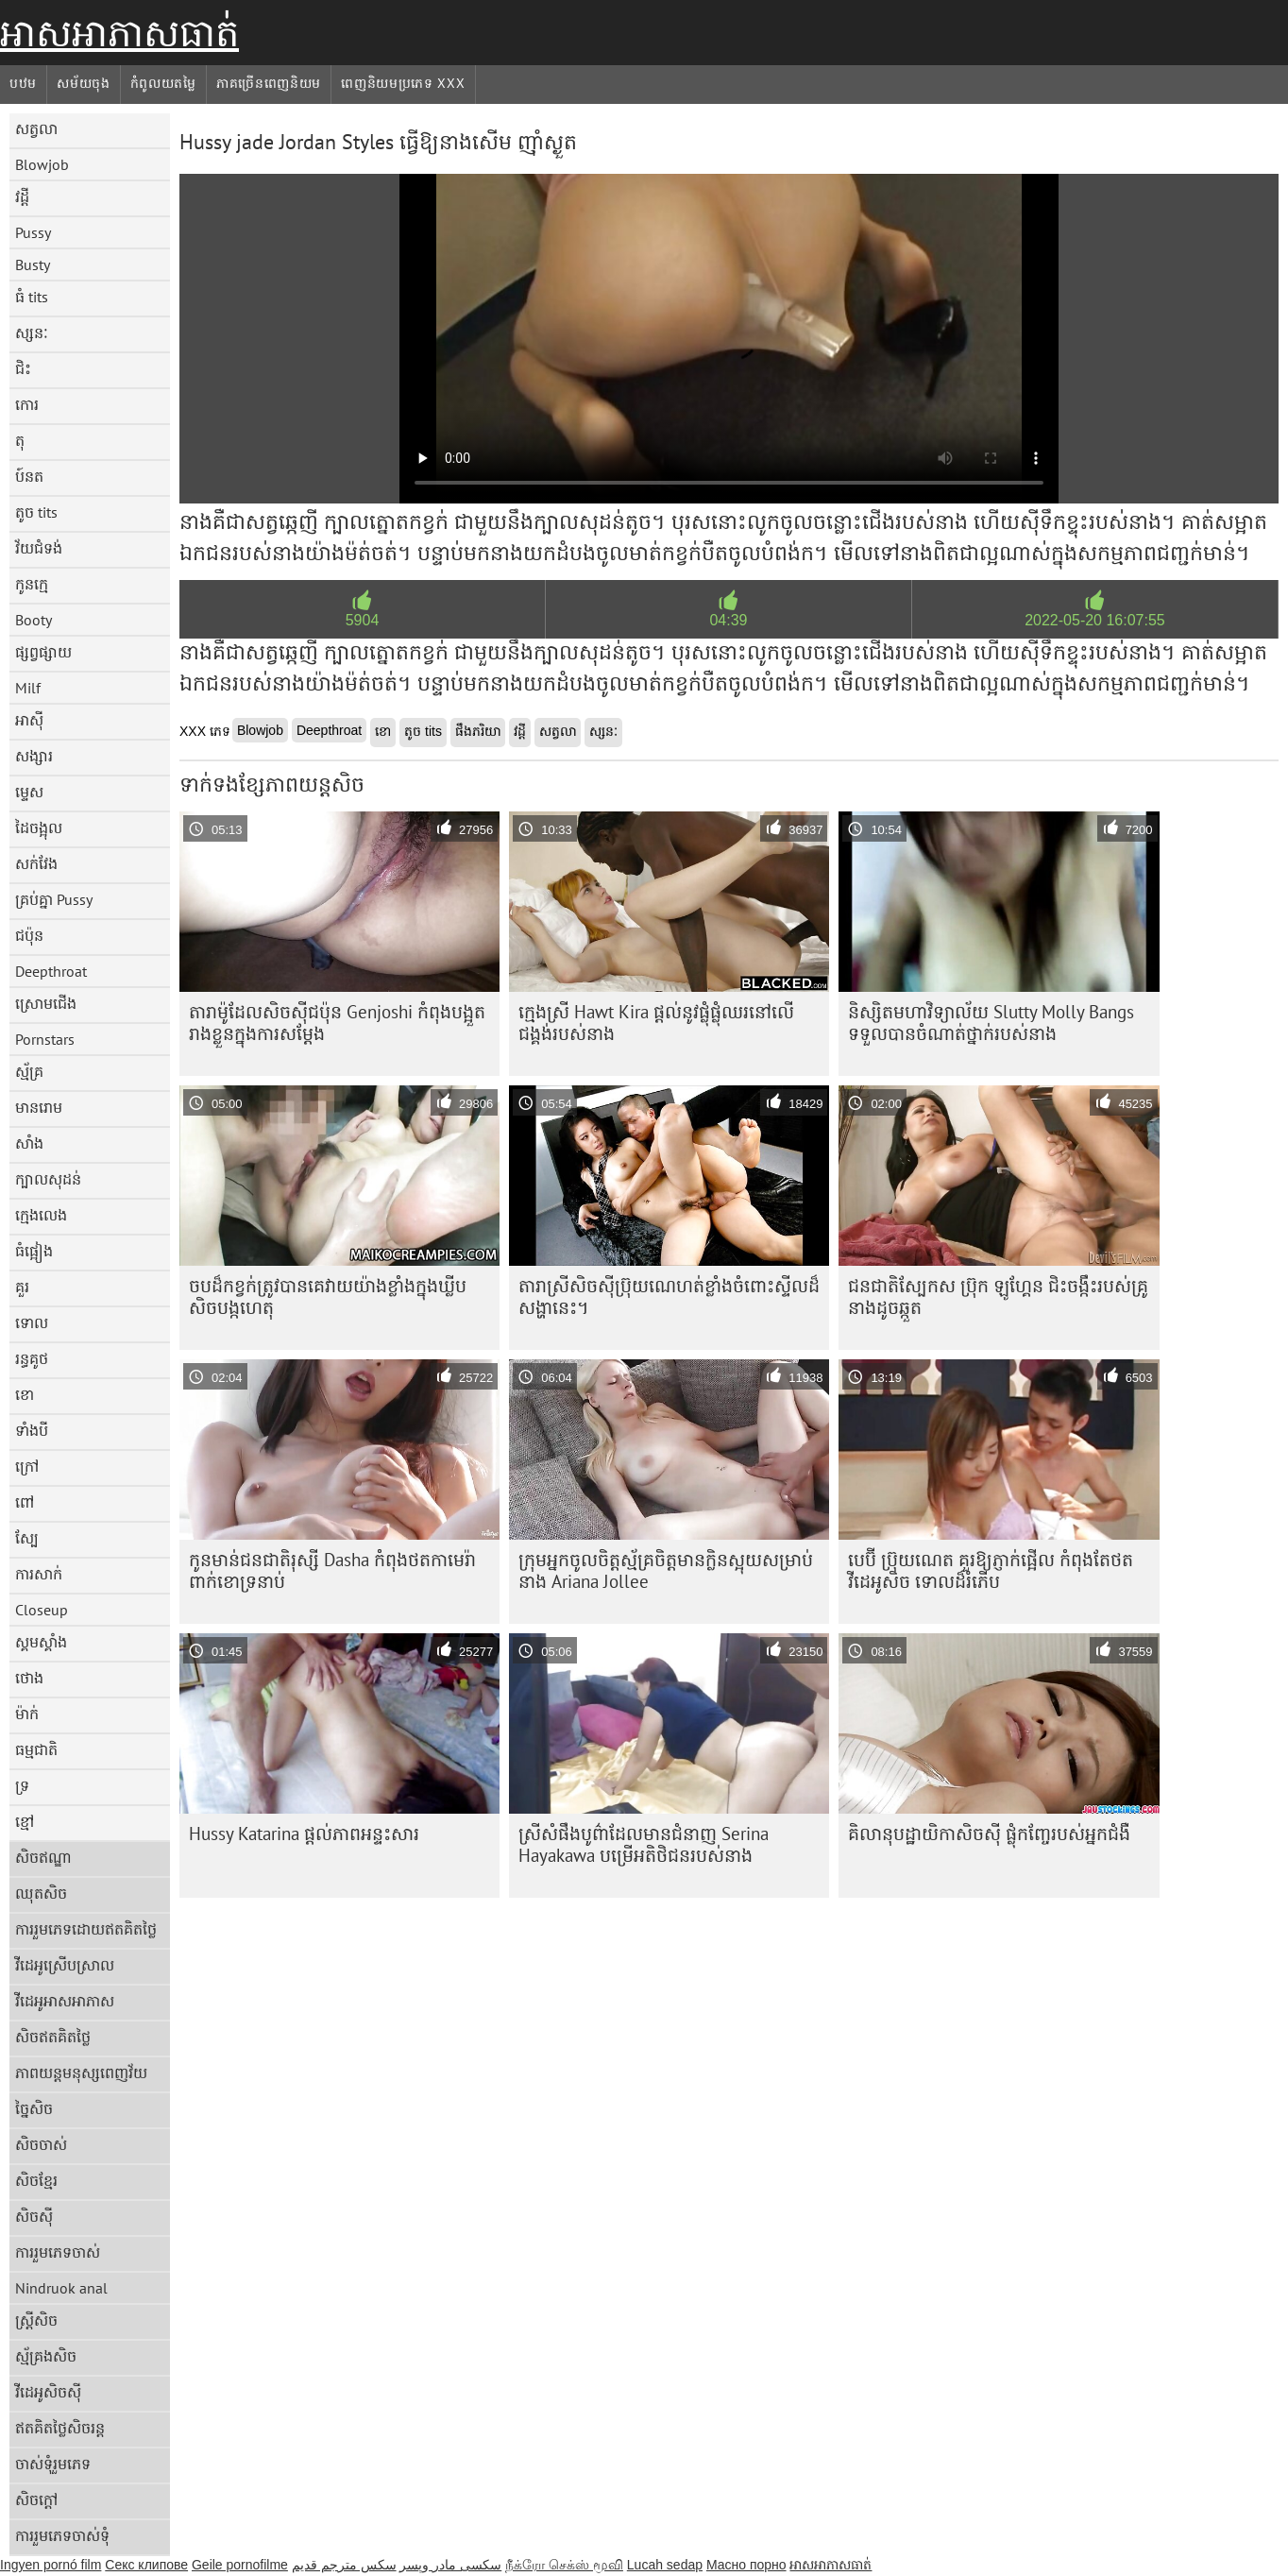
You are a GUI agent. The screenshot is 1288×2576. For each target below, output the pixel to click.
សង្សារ (34, 755)
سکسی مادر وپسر (450, 2564)
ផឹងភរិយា (477, 731)
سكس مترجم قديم (344, 2564)
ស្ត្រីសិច (36, 2320)
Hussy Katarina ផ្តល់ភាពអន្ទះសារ (304, 1833)
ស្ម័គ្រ (29, 1071)
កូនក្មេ (31, 583)
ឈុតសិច (41, 1893)
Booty (33, 619)
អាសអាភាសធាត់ (119, 33)
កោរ (27, 404)
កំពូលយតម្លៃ (163, 83)
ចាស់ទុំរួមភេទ (53, 2463)
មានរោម (38, 1107)
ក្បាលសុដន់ (48, 1178)
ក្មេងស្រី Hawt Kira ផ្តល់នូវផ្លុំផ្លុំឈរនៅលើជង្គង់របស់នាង (656, 1022)
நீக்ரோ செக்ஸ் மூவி (564, 2564)
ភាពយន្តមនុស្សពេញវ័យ (81, 2072)
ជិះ (23, 368)
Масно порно (746, 2564)
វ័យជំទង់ (38, 547)
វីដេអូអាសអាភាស (64, 2000)
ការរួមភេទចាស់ (57, 2252)
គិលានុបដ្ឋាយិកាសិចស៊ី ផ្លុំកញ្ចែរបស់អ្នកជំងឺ (989, 1833)
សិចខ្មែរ (36, 2180)
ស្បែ (27, 1537)
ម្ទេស (29, 791)
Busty (32, 264)
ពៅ (24, 1502)
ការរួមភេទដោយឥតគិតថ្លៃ (86, 1928)
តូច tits (36, 512)
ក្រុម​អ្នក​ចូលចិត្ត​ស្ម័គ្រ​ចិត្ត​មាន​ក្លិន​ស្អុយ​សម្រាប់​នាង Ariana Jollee (665, 1570)
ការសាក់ (38, 1573)
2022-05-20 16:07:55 (1095, 620)
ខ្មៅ (24, 1821)
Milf (28, 687)
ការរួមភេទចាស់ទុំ (62, 2535)
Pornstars (45, 1039)
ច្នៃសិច (34, 2108)
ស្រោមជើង (45, 1003)
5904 (363, 620)
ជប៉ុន (29, 935)
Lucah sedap (665, 2564)
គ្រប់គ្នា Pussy (54, 899)
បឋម (23, 83)
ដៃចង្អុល (38, 827)
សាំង (29, 1143)
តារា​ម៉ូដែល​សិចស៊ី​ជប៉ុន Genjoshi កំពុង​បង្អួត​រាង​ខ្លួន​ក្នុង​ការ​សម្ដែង (337, 1022)
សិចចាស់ (41, 2144)
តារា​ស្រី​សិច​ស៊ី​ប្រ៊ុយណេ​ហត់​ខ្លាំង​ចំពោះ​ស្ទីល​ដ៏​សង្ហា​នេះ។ (669, 1296)
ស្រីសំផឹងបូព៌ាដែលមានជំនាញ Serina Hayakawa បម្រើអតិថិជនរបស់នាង (643, 1844)
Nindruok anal (61, 2287)
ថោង (29, 1677)
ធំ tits (31, 296)
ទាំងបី (31, 1430)
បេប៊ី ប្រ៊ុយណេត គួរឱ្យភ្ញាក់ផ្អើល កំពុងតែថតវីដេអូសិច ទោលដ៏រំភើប (990, 1570)
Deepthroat (51, 971)
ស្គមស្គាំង (41, 1641)
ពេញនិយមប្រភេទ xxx (403, 83)
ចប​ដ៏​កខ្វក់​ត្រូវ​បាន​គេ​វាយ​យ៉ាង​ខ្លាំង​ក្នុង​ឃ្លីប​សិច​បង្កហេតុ (327, 1296)
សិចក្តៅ (36, 2499)
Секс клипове (146, 2564)
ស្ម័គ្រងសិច (45, 2355)
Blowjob (42, 164)
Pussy (33, 232)
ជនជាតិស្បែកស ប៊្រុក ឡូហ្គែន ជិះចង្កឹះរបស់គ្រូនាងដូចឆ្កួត (998, 1296)
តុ (20, 440)
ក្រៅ (27, 1466)
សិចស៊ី (34, 2216)
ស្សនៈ (31, 332)
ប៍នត (29, 476)
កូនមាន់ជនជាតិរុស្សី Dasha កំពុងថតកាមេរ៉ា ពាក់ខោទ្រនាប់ (332, 1570)
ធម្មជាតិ (36, 1749)
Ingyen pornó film (50, 2564)
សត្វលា (36, 128)
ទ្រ (22, 1785)
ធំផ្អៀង (34, 1250)
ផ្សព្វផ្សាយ (43, 651)
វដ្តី (22, 196)
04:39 (728, 620)
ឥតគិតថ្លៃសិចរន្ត (60, 2427)
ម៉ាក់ (27, 1713)
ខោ (24, 1394)
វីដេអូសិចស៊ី (48, 2391)
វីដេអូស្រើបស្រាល (64, 1964)
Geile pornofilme (240, 2564)
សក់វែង (36, 863)
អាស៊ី (29, 719)
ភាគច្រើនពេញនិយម (268, 83)
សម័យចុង (83, 83)
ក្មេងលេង (41, 1214)
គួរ (22, 1286)
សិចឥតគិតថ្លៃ (53, 2036)
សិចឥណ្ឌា (43, 1857)
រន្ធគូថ (31, 1358)
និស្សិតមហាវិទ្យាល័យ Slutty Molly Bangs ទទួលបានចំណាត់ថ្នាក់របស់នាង (991, 1022)
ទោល (31, 1322)
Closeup (41, 1609)
